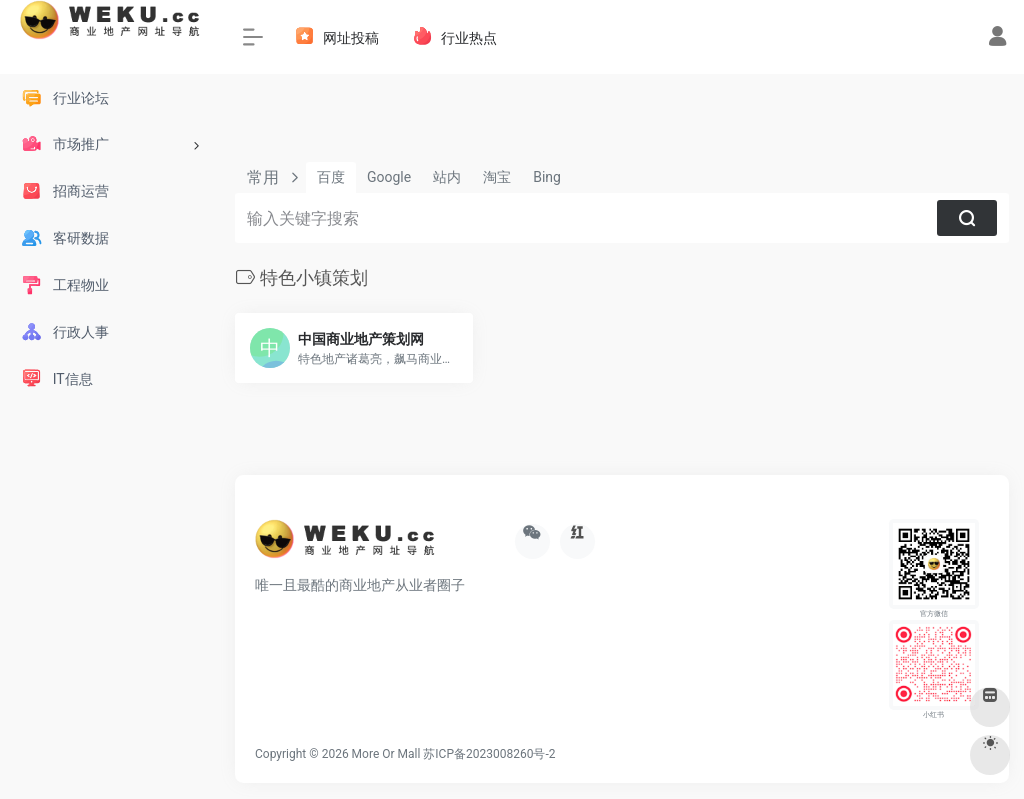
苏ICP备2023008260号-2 (489, 754)
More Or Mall (386, 754)
